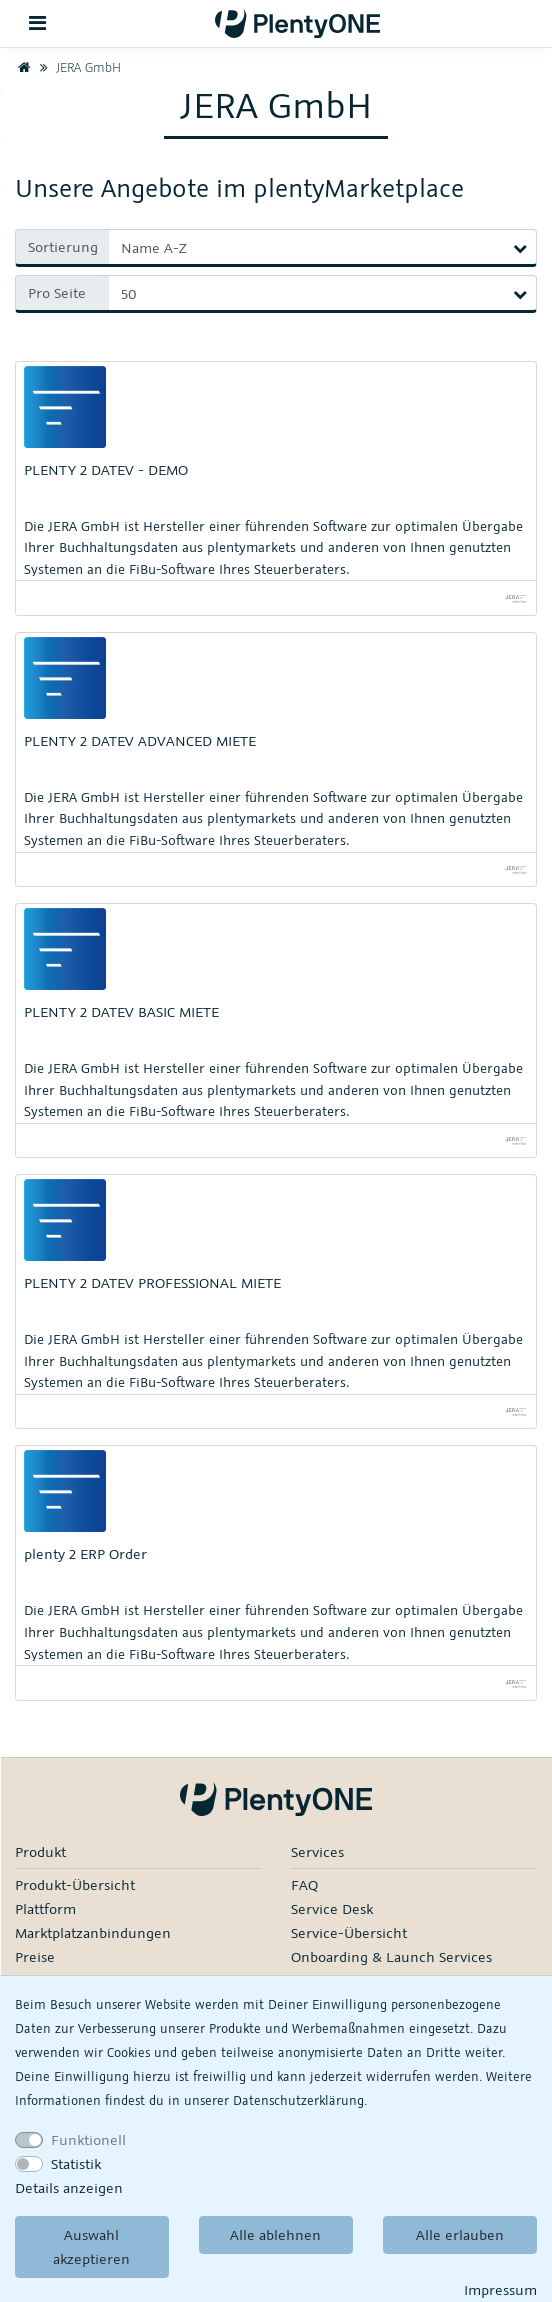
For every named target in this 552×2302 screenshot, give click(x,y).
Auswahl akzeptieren (91, 2246)
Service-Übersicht (349, 1932)
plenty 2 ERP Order (85, 1553)
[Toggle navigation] (38, 23)
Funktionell (88, 2139)
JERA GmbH (78, 67)
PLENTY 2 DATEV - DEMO (106, 469)
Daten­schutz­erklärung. (300, 2100)
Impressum (500, 2289)
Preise (35, 1956)
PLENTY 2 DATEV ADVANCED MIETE (140, 740)
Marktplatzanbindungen (93, 1932)
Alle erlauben (460, 2234)
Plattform (45, 1908)
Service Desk (332, 1908)
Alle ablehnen (275, 2234)
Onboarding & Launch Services (391, 1956)
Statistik (76, 2163)
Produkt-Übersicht (75, 1884)
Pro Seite (57, 292)
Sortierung (63, 246)
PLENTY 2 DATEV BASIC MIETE (121, 1011)
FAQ (304, 1884)
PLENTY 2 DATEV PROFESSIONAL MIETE (152, 1282)
